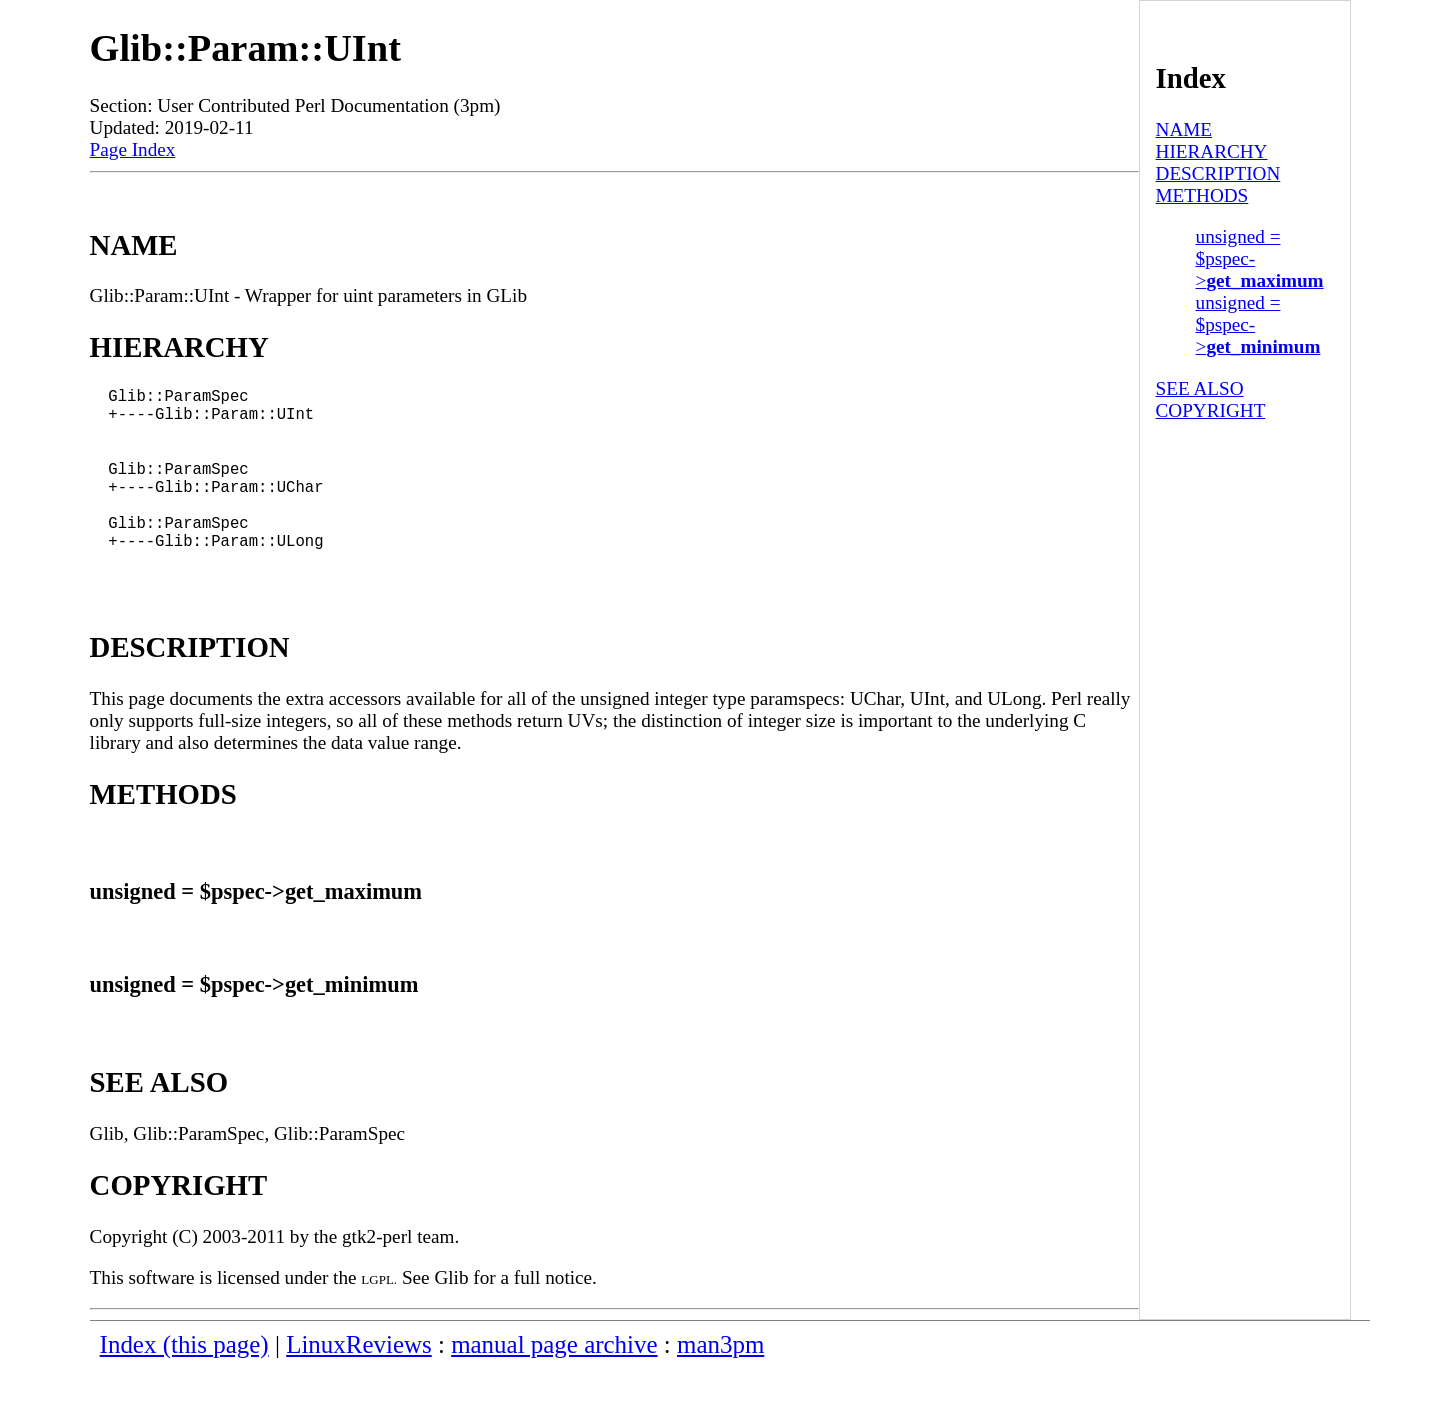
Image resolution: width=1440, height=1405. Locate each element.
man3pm (720, 1380)
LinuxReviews (359, 1380)
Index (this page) (184, 1380)
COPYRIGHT (1211, 410)
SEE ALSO (1200, 388)
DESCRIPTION (1218, 173)
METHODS (1202, 195)
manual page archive (554, 1380)
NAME (1184, 129)
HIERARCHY (1212, 151)
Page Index (133, 149)
